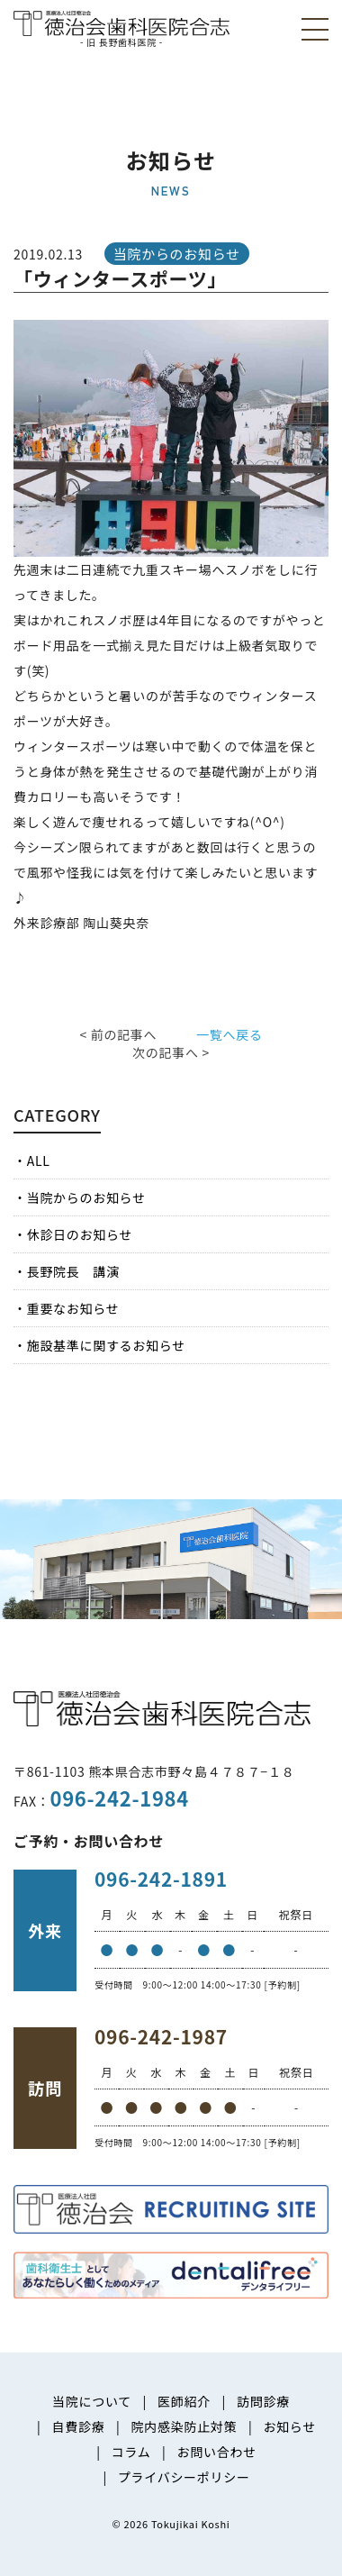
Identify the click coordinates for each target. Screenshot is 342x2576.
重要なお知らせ (73, 1308)
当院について (91, 2401)
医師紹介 (184, 2401)
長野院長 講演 (73, 1271)
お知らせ (289, 2426)
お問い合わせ (216, 2452)
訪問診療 (263, 2401)
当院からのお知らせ (86, 1197)
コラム (131, 2452)
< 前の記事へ (118, 1034)
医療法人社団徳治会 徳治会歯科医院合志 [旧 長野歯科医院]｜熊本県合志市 (122, 27)
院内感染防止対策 (184, 2426)
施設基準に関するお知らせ (106, 1345)
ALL (38, 1160)
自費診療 (78, 2426)
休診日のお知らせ (79, 1234)
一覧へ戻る (229, 1034)
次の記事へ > (171, 1052)
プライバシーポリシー (184, 2477)
